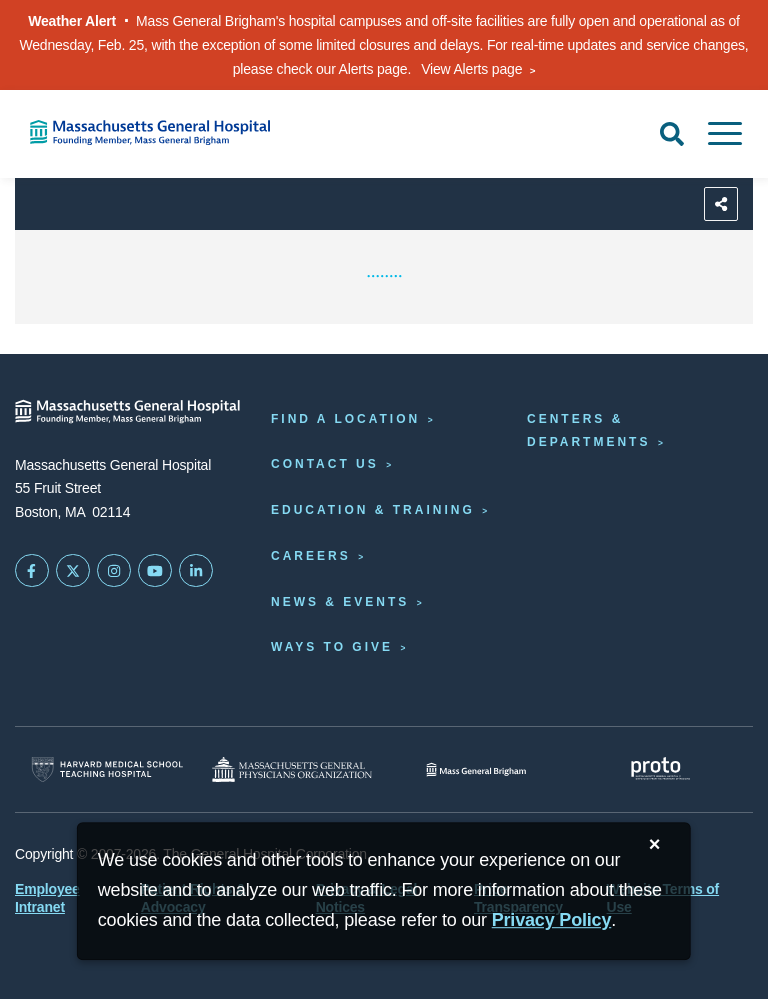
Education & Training (373, 510)
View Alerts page (471, 69)
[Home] (160, 132)
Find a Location (345, 419)
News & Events (340, 602)
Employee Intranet (47, 898)
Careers (311, 556)
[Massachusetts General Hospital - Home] (128, 411)
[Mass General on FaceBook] (32, 571)
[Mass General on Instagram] (114, 571)
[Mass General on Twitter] (73, 571)
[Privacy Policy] (552, 920)
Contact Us (325, 464)
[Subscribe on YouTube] (155, 571)
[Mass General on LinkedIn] (196, 571)
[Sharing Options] (721, 204)
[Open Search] (672, 134)
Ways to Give (332, 647)
